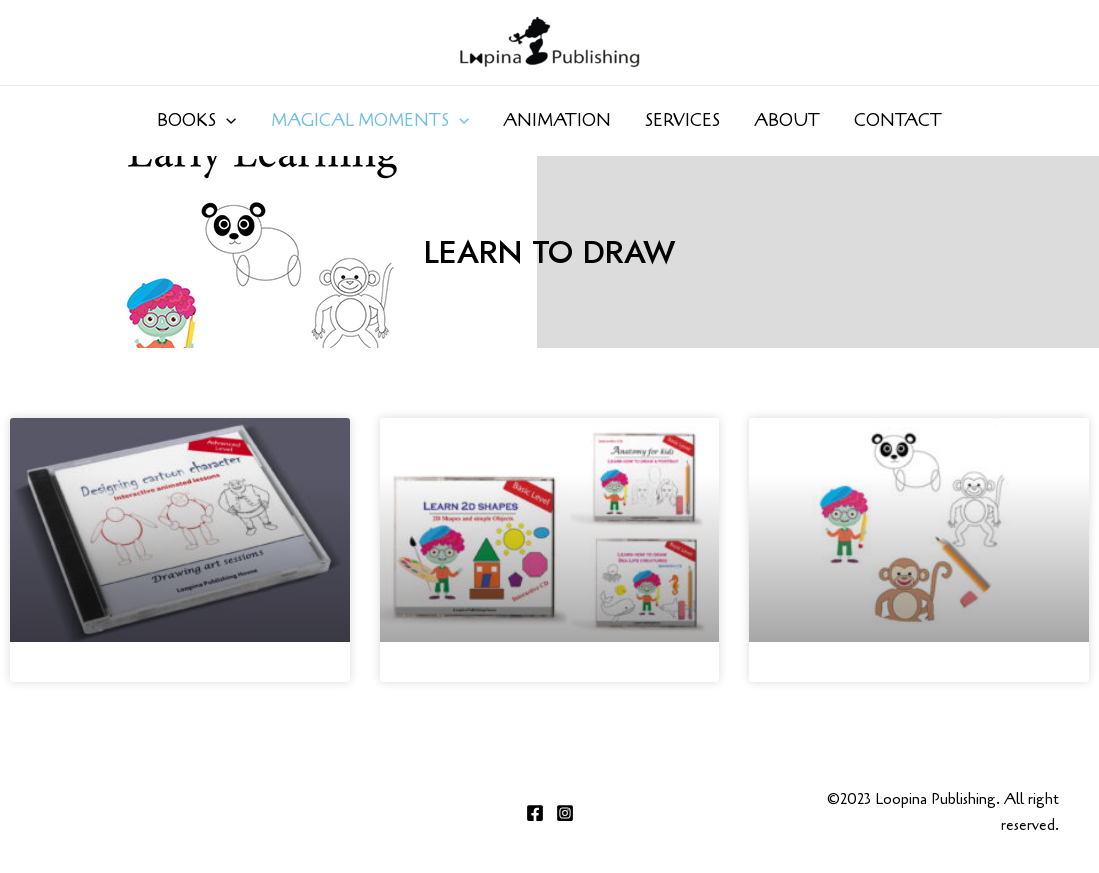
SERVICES (682, 120)
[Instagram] (565, 813)
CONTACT (898, 120)
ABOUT (787, 120)
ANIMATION (557, 120)
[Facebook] (535, 813)
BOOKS (196, 121)
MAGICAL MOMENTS (370, 121)
